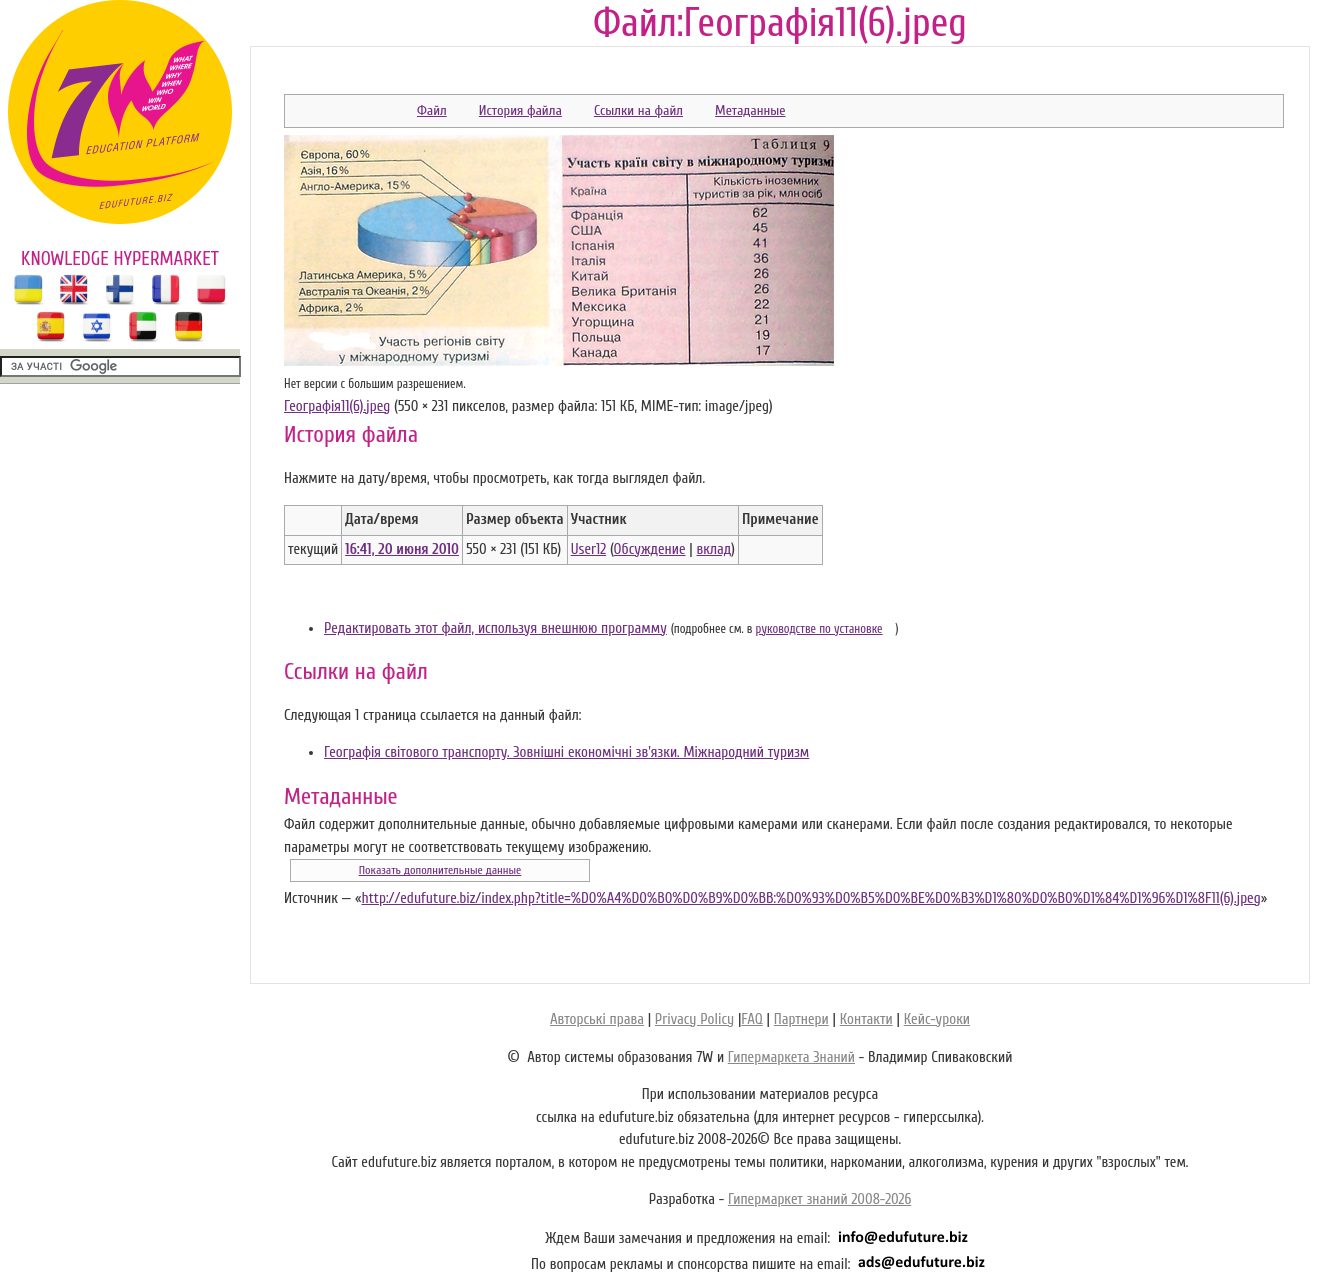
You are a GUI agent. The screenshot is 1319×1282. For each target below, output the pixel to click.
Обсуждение (650, 549)
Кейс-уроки (937, 1019)
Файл (432, 110)
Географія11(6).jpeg (337, 406)
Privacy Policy (694, 1019)
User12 (588, 549)
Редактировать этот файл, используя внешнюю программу (495, 628)
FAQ (751, 1019)
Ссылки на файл (638, 110)
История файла (520, 110)
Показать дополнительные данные (440, 870)
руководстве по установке (819, 629)
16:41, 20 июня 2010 (402, 549)
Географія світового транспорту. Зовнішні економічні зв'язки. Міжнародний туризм (566, 752)
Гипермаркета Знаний (791, 1057)
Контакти (866, 1019)
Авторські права (597, 1019)
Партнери (801, 1019)
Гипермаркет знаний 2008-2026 (819, 1199)
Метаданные (750, 110)
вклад (714, 549)
